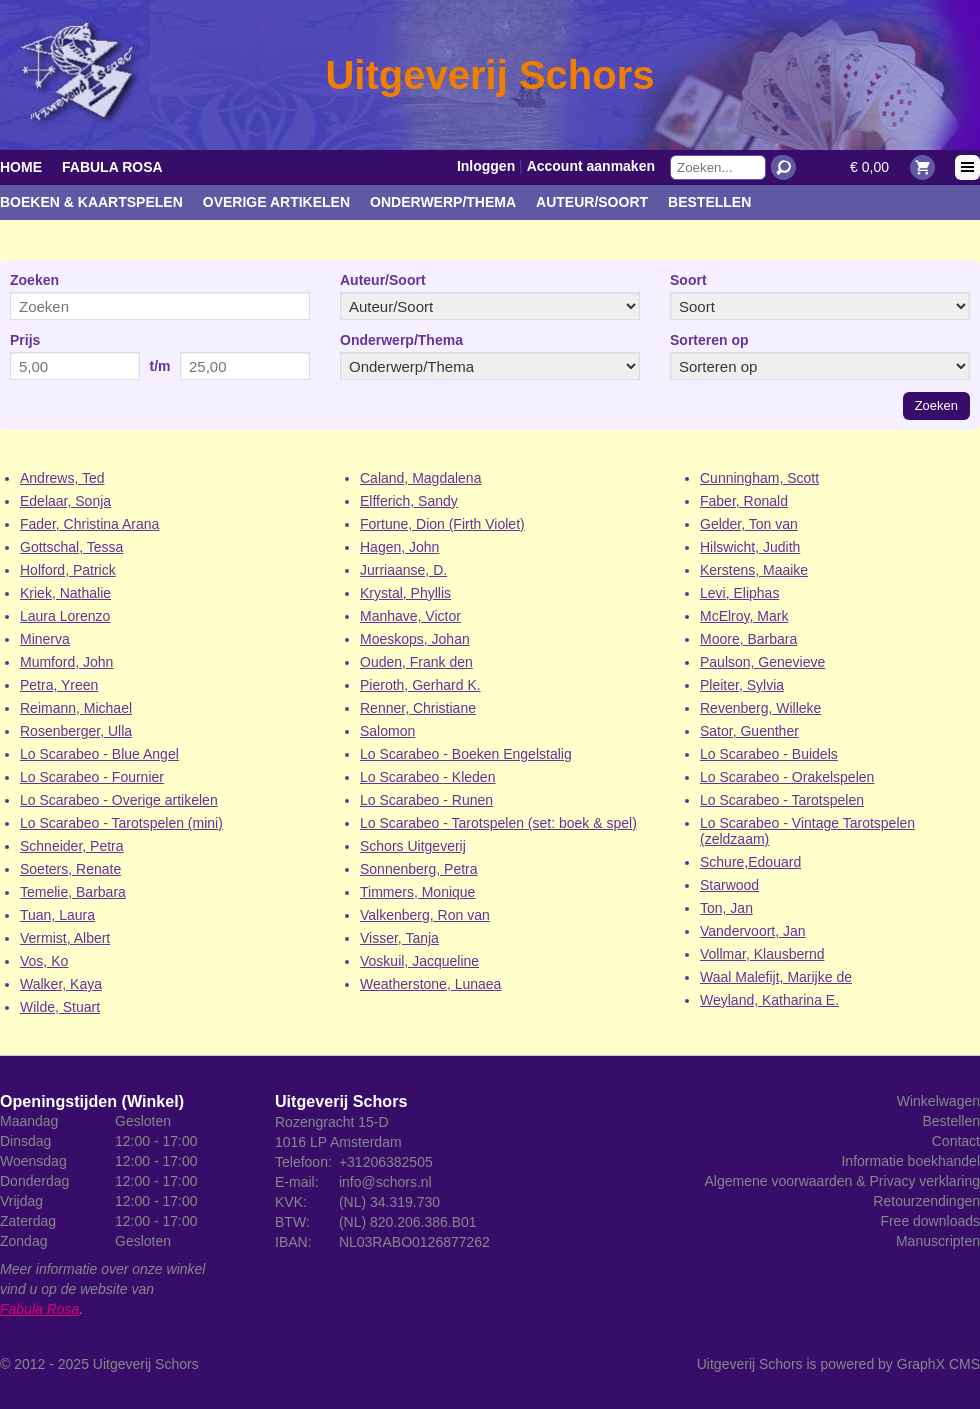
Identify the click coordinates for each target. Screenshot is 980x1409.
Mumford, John (66, 662)
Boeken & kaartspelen (91, 202)
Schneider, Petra (72, 846)
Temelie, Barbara (73, 892)
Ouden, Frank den (416, 662)
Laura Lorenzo (65, 616)
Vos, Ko (44, 961)
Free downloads (930, 1221)
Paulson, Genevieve (762, 662)
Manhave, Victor (410, 616)
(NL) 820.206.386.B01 (408, 1222)
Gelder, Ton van (749, 524)
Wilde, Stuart (60, 1007)
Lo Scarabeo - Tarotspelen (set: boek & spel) (498, 823)
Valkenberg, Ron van (425, 915)
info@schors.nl (385, 1182)
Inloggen (486, 166)
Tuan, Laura (57, 915)
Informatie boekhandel (910, 1161)
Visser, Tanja (399, 938)
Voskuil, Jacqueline (419, 961)
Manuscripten (938, 1241)
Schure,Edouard (750, 862)
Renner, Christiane (418, 708)
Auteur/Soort (592, 202)
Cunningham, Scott (759, 478)
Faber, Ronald (744, 501)
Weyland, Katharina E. (769, 1000)
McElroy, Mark (744, 616)
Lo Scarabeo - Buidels (769, 754)
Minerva (45, 639)
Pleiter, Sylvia (742, 685)
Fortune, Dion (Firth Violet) (442, 524)
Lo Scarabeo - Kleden (427, 777)
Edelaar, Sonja (65, 501)
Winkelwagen (938, 1101)
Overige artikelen (276, 202)
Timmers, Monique (417, 892)
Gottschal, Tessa (71, 547)
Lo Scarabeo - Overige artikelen (119, 800)
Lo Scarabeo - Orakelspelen (787, 777)
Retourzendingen (926, 1201)
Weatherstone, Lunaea (430, 984)
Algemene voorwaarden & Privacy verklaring (842, 1181)
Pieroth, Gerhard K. (420, 685)
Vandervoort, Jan (753, 931)
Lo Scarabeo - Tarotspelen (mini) (121, 823)
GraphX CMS (938, 1364)
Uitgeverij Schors (146, 1364)
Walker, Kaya (61, 984)
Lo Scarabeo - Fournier (92, 777)
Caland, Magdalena (420, 478)
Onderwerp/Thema (443, 202)
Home (21, 167)
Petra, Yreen (59, 685)
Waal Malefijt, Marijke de (776, 977)
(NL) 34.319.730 (389, 1202)
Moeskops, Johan (415, 639)
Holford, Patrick (68, 570)
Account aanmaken (591, 166)
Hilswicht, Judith (750, 547)
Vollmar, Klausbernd (762, 954)
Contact (956, 1141)
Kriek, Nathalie (65, 593)
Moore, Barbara (748, 639)
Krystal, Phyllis (405, 593)
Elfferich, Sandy (409, 501)
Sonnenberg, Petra (419, 869)
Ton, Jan (726, 908)
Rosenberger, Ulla (76, 731)
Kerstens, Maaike (754, 570)
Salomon (387, 731)
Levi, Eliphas (739, 593)
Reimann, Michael (76, 708)
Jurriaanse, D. (403, 570)
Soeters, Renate (70, 869)
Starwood (729, 885)
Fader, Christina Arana (89, 524)
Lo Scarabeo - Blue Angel (99, 754)
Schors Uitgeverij (413, 846)
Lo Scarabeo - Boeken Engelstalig (466, 754)
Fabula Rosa (112, 167)
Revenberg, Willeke (760, 708)
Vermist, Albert (65, 938)
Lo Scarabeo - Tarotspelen (782, 800)
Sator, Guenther (749, 731)
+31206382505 (386, 1162)
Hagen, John (399, 547)
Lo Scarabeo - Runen (426, 800)
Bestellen (709, 202)
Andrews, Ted (62, 478)
